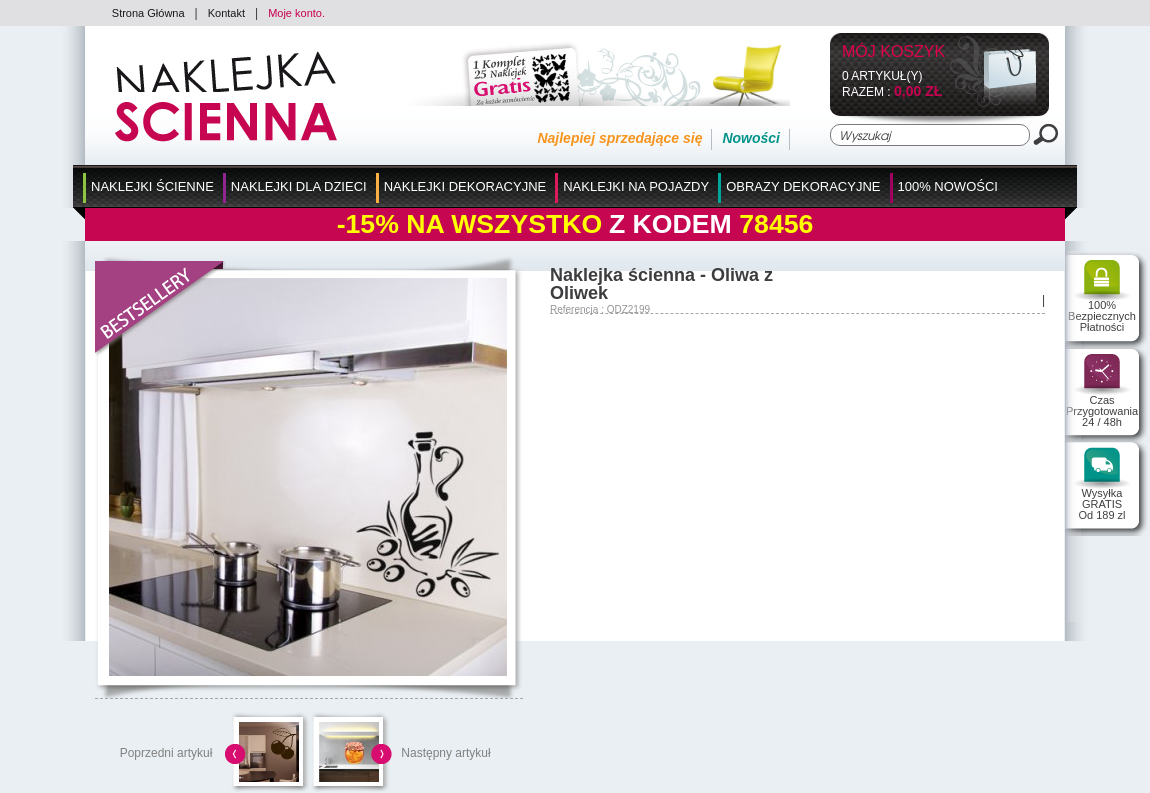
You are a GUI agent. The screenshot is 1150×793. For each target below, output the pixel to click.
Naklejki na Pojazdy (636, 186)
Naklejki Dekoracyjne (465, 186)
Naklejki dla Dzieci (299, 186)
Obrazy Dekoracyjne (803, 186)
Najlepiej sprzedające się (619, 138)
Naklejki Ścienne (152, 186)
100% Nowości (948, 186)
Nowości (751, 138)
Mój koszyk (893, 52)
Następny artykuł (445, 753)
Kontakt (226, 13)
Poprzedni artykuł (166, 753)
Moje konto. (296, 13)
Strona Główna (148, 13)
